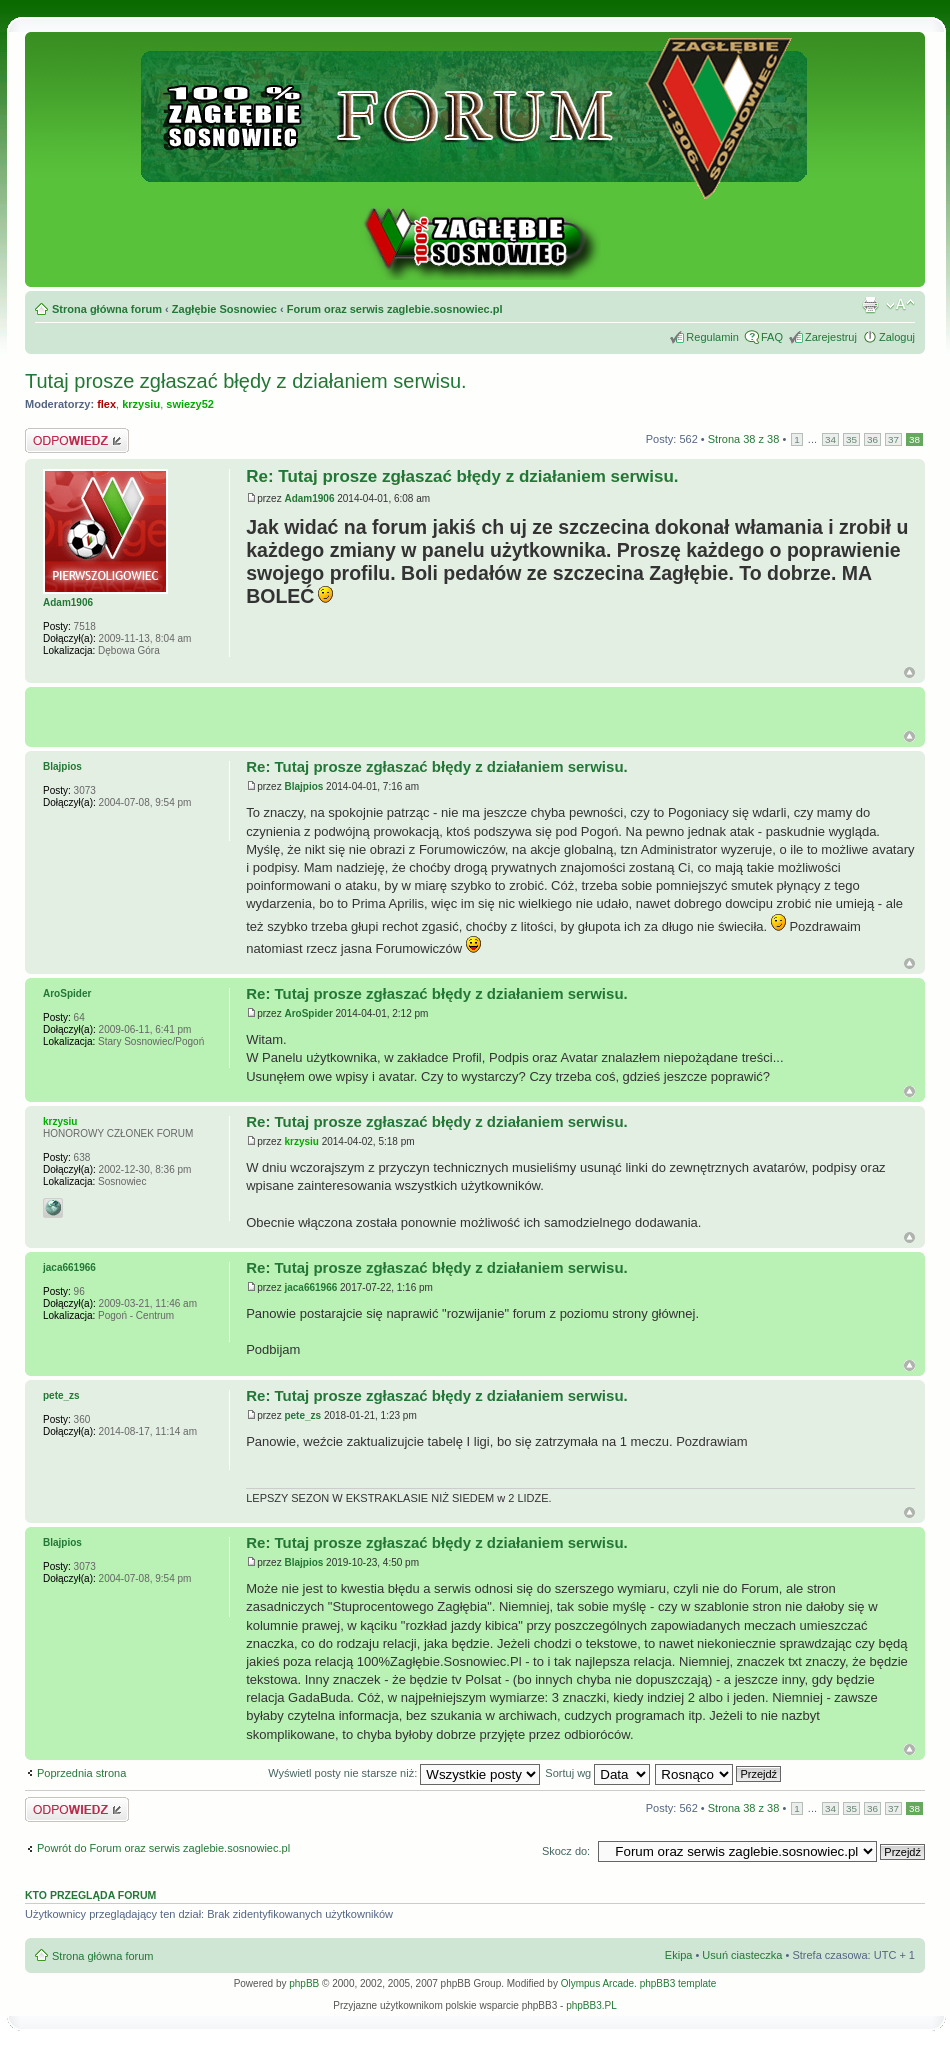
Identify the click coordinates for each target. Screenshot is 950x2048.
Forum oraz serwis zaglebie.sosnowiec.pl (395, 309)
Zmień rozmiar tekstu (900, 305)
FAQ (772, 337)
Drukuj (870, 305)
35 (851, 439)
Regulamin (712, 337)
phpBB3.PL (591, 2005)
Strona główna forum (107, 309)
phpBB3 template (678, 1983)
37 (893, 439)
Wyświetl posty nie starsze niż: (404, 1773)
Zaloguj (897, 337)
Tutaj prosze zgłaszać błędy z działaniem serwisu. (246, 381)
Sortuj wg (597, 1773)
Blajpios (303, 786)
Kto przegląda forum (90, 1895)
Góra (909, 672)
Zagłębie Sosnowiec (224, 309)
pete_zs (302, 1415)
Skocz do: (566, 1851)
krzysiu (141, 404)
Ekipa (679, 1955)
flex (106, 404)
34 (830, 439)
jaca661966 (310, 1287)
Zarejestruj (831, 337)
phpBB (304, 1983)
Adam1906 (309, 498)
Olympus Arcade (597, 1983)
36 (872, 439)
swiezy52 (190, 404)
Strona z (744, 439)
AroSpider (308, 1013)
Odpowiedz (77, 440)
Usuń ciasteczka (742, 1955)
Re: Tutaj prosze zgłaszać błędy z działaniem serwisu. (462, 476)
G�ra (909, 736)
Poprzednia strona (81, 1773)
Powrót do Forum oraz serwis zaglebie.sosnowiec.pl (163, 1848)
